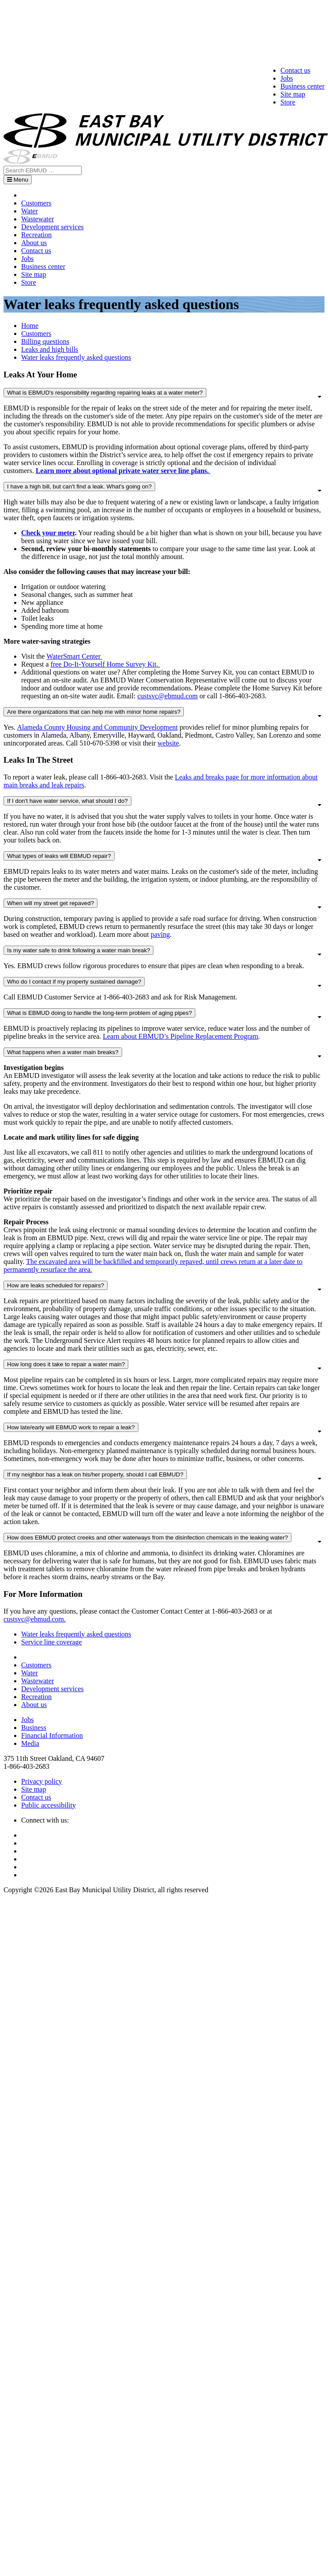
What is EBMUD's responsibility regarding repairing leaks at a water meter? (105, 392)
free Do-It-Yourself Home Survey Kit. (105, 664)
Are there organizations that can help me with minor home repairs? (93, 711)
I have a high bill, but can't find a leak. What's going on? (79, 486)
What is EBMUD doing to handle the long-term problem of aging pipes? (99, 1013)
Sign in (271, 40)
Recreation (36, 235)
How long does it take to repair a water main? (66, 1364)
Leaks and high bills (49, 349)
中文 (270, 18)
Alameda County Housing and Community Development (97, 727)
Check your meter (48, 533)
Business (33, 1727)
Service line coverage (51, 1642)
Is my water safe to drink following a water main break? (78, 950)
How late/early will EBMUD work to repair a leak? (71, 1427)
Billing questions (45, 341)
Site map (292, 94)
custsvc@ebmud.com (167, 696)
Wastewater (37, 219)
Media (30, 1743)
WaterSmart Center (74, 656)
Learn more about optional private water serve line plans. (123, 470)
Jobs (286, 78)
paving (160, 934)
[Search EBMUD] (43, 170)
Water (29, 211)
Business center (302, 86)
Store (287, 102)
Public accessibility (48, 1805)
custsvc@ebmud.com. (35, 1619)
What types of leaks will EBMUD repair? (59, 856)
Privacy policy (41, 1781)
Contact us (295, 70)
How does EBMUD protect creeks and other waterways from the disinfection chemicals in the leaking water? (147, 1537)
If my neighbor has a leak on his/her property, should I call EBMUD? (95, 1474)
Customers (36, 203)
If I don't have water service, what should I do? (67, 801)
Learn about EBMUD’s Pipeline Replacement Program (180, 1036)
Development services (52, 227)
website (168, 743)
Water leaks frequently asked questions (76, 357)
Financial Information (52, 1735)
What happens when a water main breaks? (63, 1052)
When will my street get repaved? (50, 903)
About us (34, 242)
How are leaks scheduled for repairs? (55, 1285)
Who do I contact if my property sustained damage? (74, 981)
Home (29, 325)
